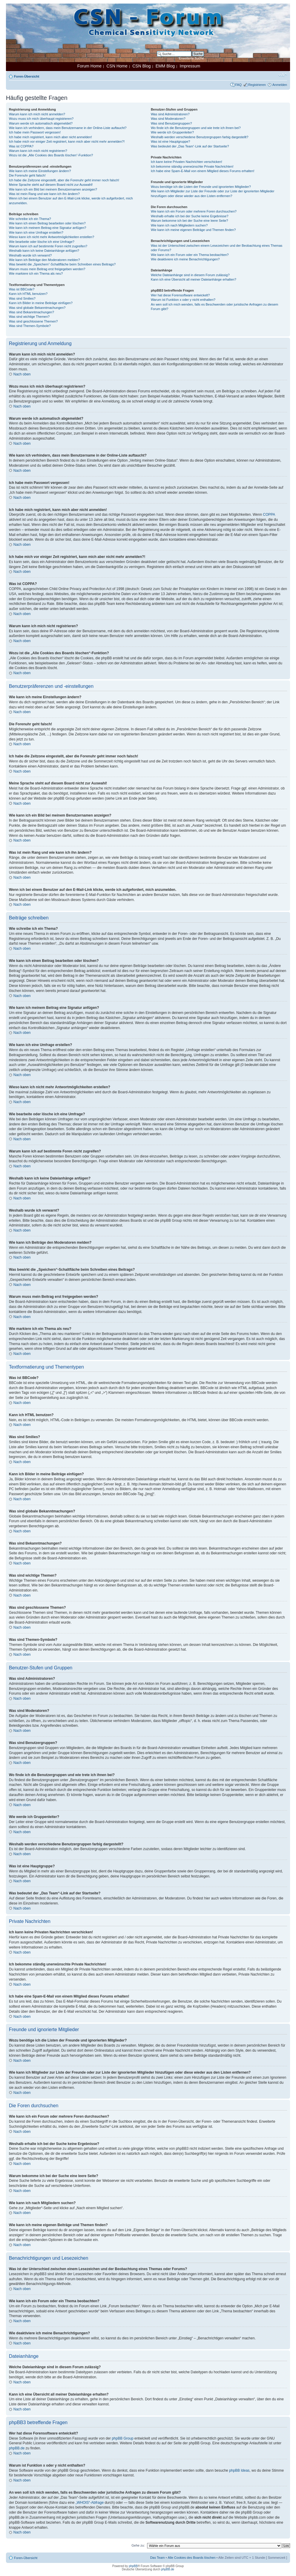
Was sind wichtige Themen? (29, 316)
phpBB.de (17, 2448)
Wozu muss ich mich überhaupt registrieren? (41, 118)
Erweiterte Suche (191, 58)
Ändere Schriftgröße (282, 75)
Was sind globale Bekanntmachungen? (37, 307)
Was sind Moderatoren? (168, 118)
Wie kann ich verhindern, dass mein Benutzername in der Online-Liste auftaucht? (68, 128)
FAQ (238, 85)
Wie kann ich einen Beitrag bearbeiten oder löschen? (47, 223)
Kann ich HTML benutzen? (28, 293)
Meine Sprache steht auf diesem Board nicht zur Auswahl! (51, 184)
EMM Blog (165, 66)
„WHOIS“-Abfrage (89, 2502)
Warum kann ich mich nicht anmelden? (37, 114)
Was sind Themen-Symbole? (30, 326)
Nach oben (22, 374)
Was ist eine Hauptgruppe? (170, 141)
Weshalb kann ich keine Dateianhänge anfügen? (44, 250)
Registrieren (257, 85)
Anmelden (279, 85)
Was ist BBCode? (21, 289)
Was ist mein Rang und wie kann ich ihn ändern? (44, 194)
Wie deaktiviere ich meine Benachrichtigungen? (185, 259)
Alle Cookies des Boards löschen (191, 2557)
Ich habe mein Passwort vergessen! (35, 132)
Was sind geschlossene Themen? (33, 321)
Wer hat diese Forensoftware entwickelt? (180, 295)
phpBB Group (122, 2438)
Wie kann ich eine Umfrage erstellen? (36, 232)
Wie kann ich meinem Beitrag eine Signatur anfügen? (47, 227)
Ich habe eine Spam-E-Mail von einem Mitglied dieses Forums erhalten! (202, 171)
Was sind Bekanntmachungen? (31, 312)
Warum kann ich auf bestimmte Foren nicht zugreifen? (48, 246)
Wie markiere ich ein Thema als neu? (36, 273)
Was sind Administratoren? (170, 114)
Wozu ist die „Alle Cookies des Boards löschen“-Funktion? (51, 155)
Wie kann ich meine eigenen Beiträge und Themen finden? (193, 230)
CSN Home (116, 66)
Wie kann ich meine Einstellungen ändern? (40, 171)
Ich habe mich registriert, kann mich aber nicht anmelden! (50, 137)
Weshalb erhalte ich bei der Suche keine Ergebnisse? (189, 216)
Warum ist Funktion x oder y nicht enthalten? (183, 299)
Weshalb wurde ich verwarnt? (30, 255)
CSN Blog (141, 66)
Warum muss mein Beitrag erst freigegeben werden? (47, 269)
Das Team (157, 2557)
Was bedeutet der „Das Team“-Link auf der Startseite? (190, 146)
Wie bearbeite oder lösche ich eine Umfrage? (41, 241)
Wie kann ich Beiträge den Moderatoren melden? (44, 260)
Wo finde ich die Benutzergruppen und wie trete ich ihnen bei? (196, 128)
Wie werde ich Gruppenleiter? (172, 132)
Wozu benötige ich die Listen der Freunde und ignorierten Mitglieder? (201, 186)
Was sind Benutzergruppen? (171, 123)
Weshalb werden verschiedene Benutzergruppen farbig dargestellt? (199, 137)
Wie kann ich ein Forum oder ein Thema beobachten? (190, 255)
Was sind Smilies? (22, 298)
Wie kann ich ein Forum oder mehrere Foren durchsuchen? (194, 211)
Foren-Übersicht (26, 76)
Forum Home (89, 66)
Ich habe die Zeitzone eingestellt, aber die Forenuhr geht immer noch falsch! (64, 180)
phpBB (133, 2566)
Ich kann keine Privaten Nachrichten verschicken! (186, 161)
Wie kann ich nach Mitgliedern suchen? (179, 225)
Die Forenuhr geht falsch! (27, 175)
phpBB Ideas (239, 2470)
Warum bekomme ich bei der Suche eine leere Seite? (189, 220)
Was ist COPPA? (21, 146)
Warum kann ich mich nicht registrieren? (38, 150)
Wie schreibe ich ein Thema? (30, 219)
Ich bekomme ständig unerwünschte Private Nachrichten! (192, 166)
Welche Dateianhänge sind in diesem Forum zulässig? (190, 275)
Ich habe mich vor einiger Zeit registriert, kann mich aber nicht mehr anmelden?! (67, 141)
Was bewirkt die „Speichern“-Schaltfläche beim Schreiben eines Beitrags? (62, 264)
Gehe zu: (138, 2545)
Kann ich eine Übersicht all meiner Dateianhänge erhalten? (193, 279)
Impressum (190, 66)
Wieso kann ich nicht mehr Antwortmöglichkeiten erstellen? (51, 237)
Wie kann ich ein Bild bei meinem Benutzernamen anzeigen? (53, 189)
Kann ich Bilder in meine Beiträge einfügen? (41, 303)
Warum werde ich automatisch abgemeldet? (41, 123)
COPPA (269, 514)
